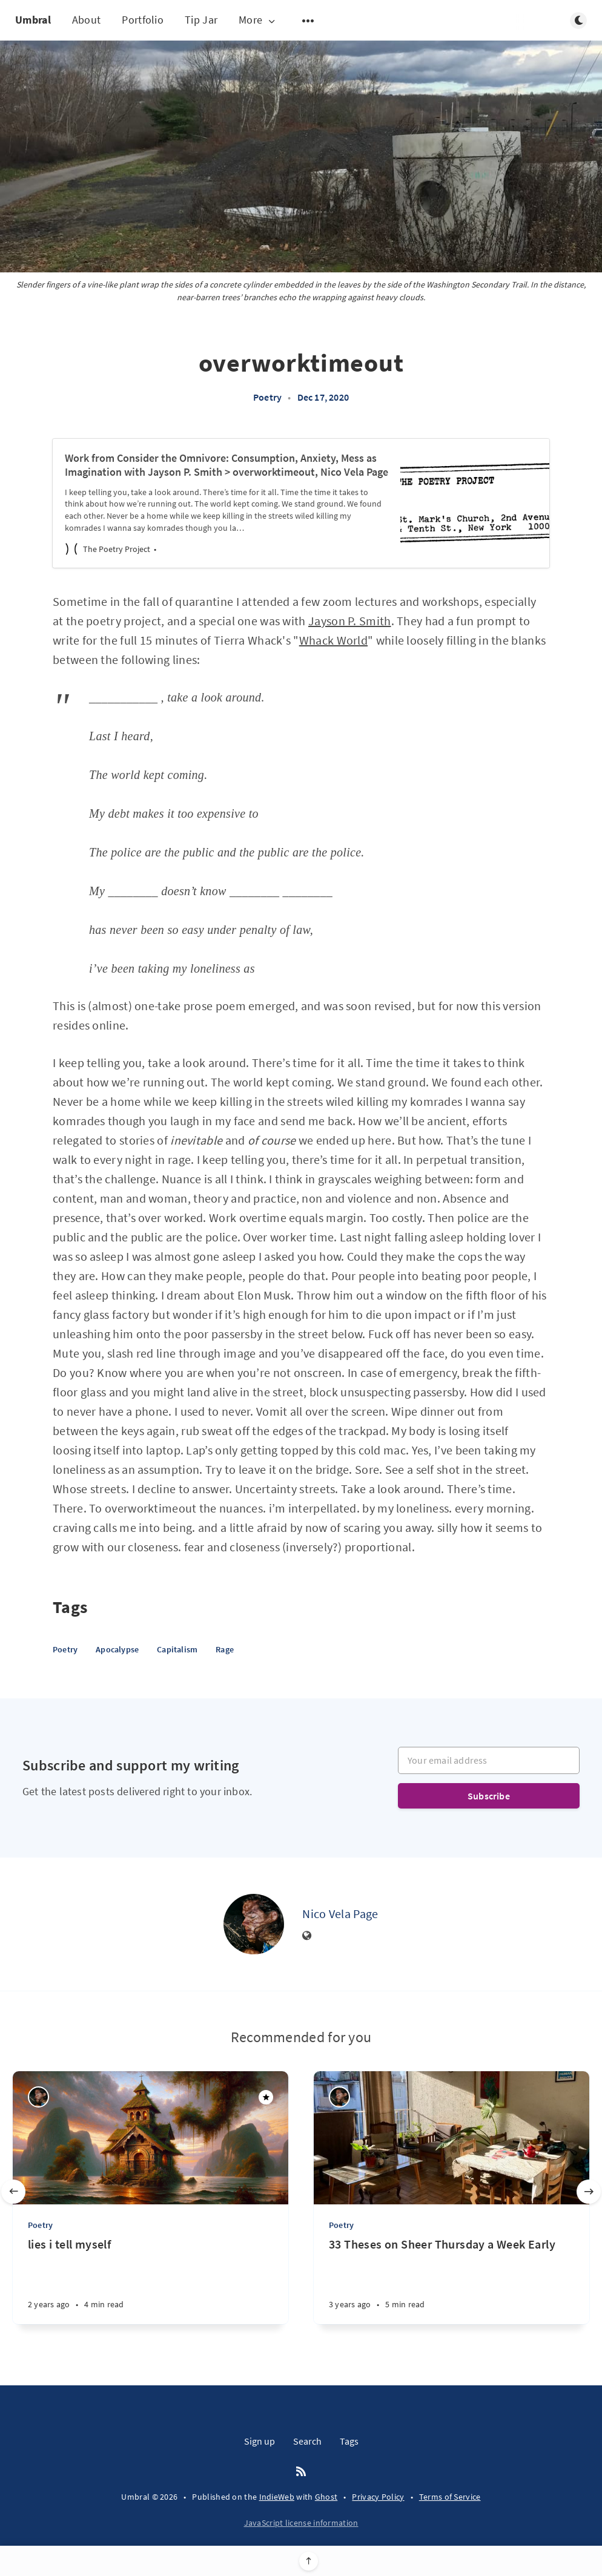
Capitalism (177, 1649)
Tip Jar (201, 20)
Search (307, 2441)
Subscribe (489, 1796)
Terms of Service (450, 2496)
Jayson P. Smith (349, 620)
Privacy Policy (378, 2496)
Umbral (33, 20)
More (258, 20)
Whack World (333, 640)
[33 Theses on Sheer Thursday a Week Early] (451, 2280)
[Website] (307, 1936)
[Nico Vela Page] (253, 1924)
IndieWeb (276, 2496)
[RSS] (301, 2471)
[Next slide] (589, 2192)
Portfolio (143, 20)
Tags (349, 2441)
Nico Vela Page (340, 1913)
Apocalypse (117, 1649)
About (86, 20)
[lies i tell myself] (150, 2280)
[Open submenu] (308, 20)
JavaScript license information (301, 2522)
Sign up (259, 2441)
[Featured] (266, 2097)
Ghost (326, 2496)
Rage (225, 1649)
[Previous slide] (13, 2192)
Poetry (267, 397)
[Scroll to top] (308, 2561)
